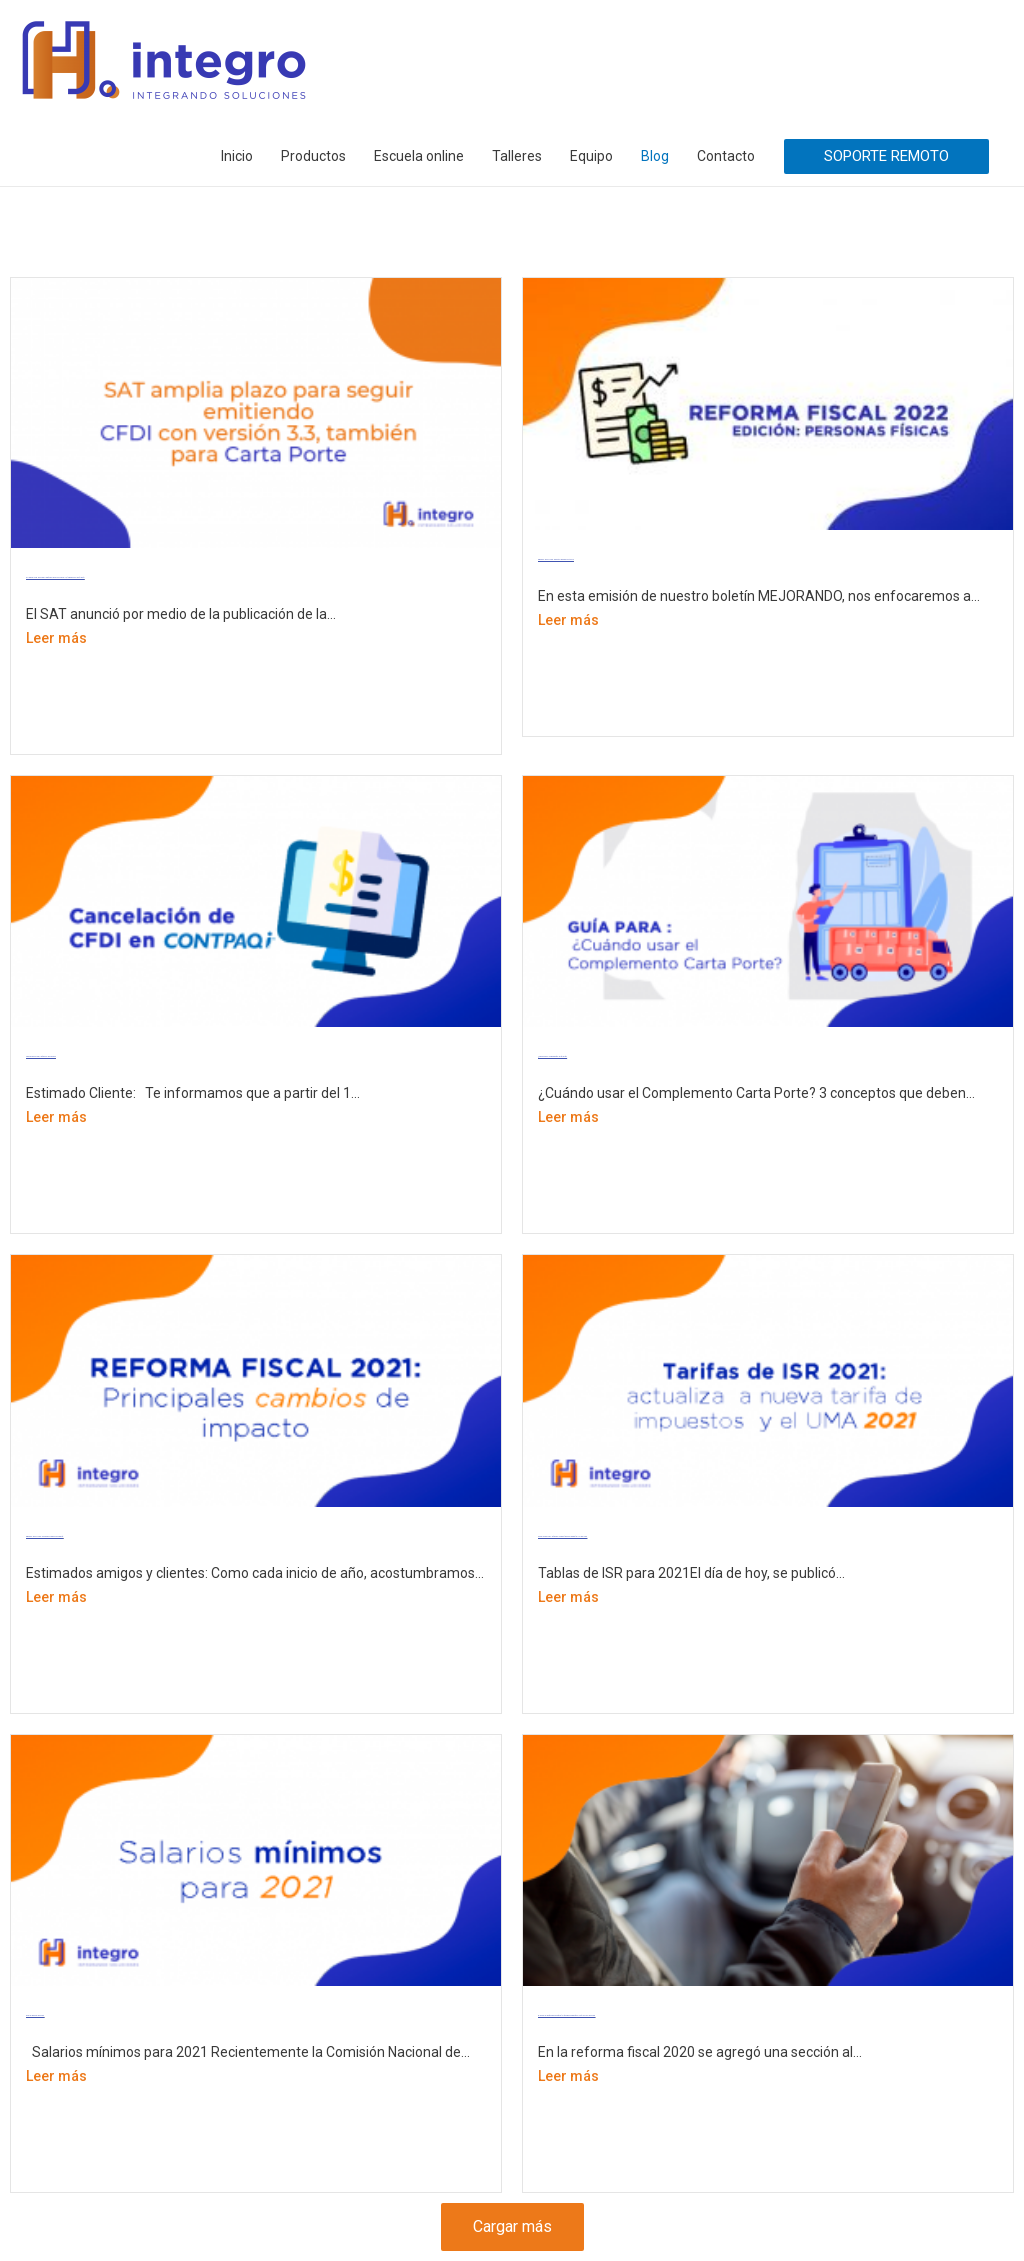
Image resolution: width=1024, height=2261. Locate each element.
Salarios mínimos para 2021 (35, 2015)
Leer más (56, 638)
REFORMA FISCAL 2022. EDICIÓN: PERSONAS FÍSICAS (556, 559)
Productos (313, 156)
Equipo (591, 156)
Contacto (726, 156)
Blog (655, 156)
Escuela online (419, 156)
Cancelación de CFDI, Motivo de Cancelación (41, 1056)
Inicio (237, 156)
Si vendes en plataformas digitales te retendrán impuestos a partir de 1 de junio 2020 (566, 2015)
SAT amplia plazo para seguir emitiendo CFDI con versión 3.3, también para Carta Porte (55, 577)
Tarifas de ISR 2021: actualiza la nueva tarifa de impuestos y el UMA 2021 (562, 1536)
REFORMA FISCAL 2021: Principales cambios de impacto (44, 1536)
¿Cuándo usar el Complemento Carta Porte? (552, 1056)
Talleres (517, 156)
